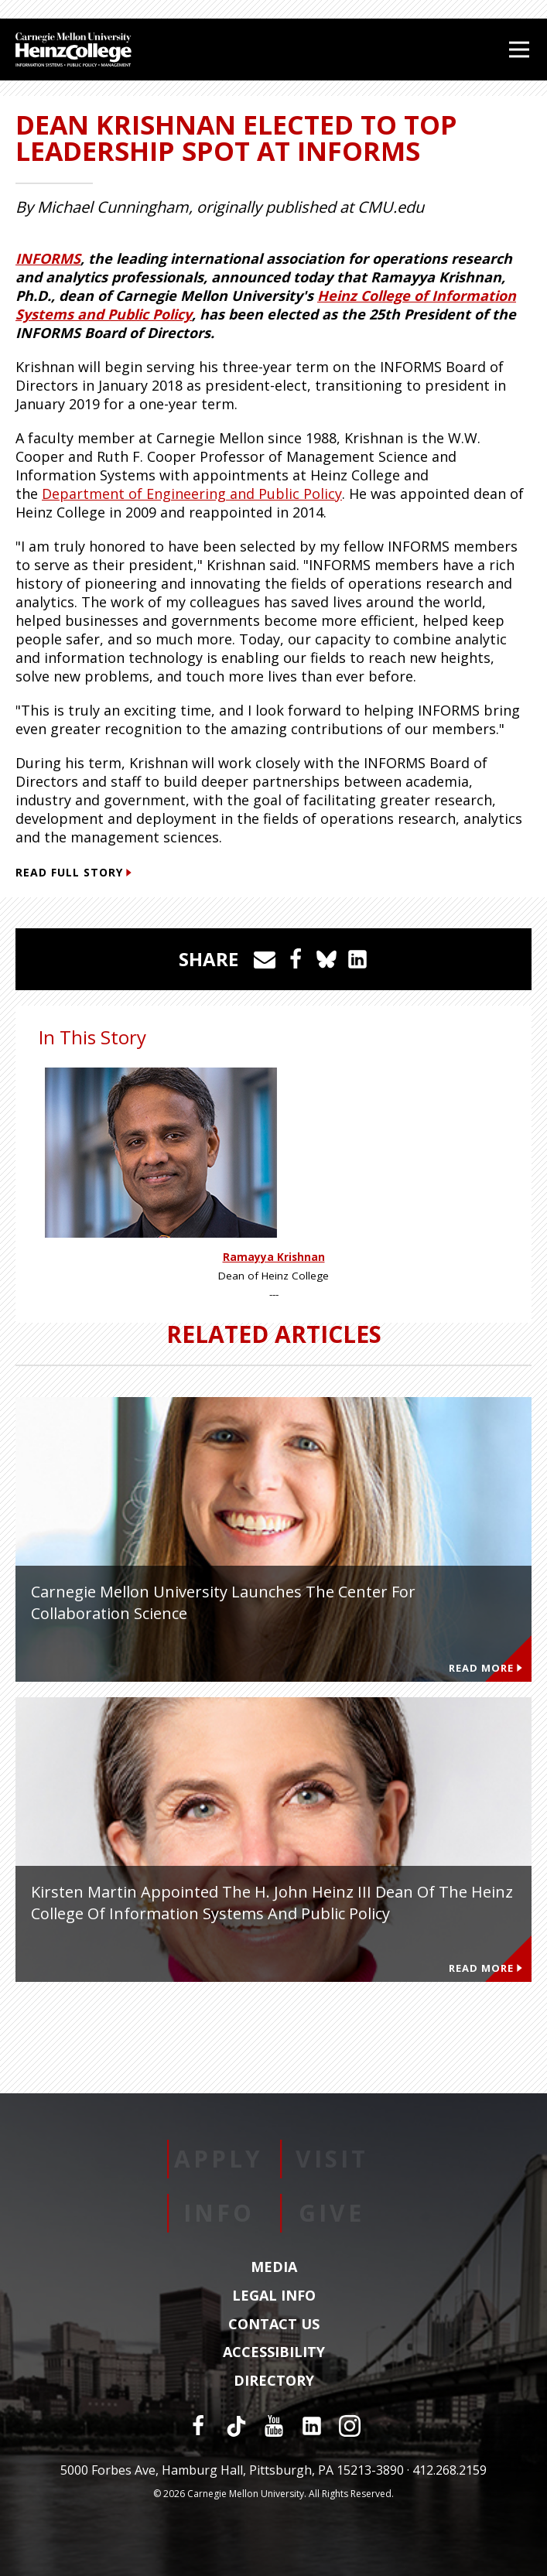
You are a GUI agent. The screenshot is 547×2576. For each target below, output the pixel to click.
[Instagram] (350, 2426)
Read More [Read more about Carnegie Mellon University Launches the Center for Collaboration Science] (485, 1668)
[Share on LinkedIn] (357, 959)
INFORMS (47, 258)
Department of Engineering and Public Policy (192, 493)
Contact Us (274, 2324)
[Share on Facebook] (295, 959)
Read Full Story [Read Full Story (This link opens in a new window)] (73, 872)
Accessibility (274, 2352)
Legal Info (274, 2295)
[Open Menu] (519, 49)
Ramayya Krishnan (274, 1257)
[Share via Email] (264, 959)
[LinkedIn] (312, 2426)
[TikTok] (236, 2426)
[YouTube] (274, 2426)
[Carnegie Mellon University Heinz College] (73, 51)
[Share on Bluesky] (326, 959)
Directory (274, 2381)
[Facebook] (198, 2426)
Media (274, 2267)
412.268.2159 (449, 2470)
